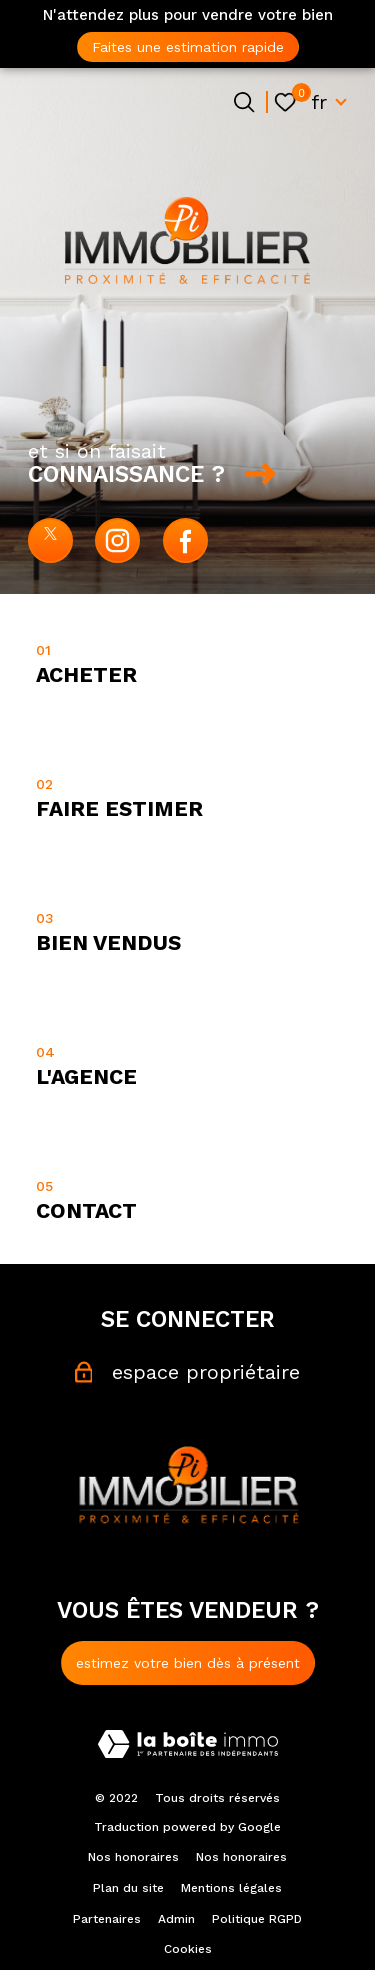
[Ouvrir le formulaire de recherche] (244, 102)
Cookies (188, 1949)
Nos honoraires (133, 1857)
